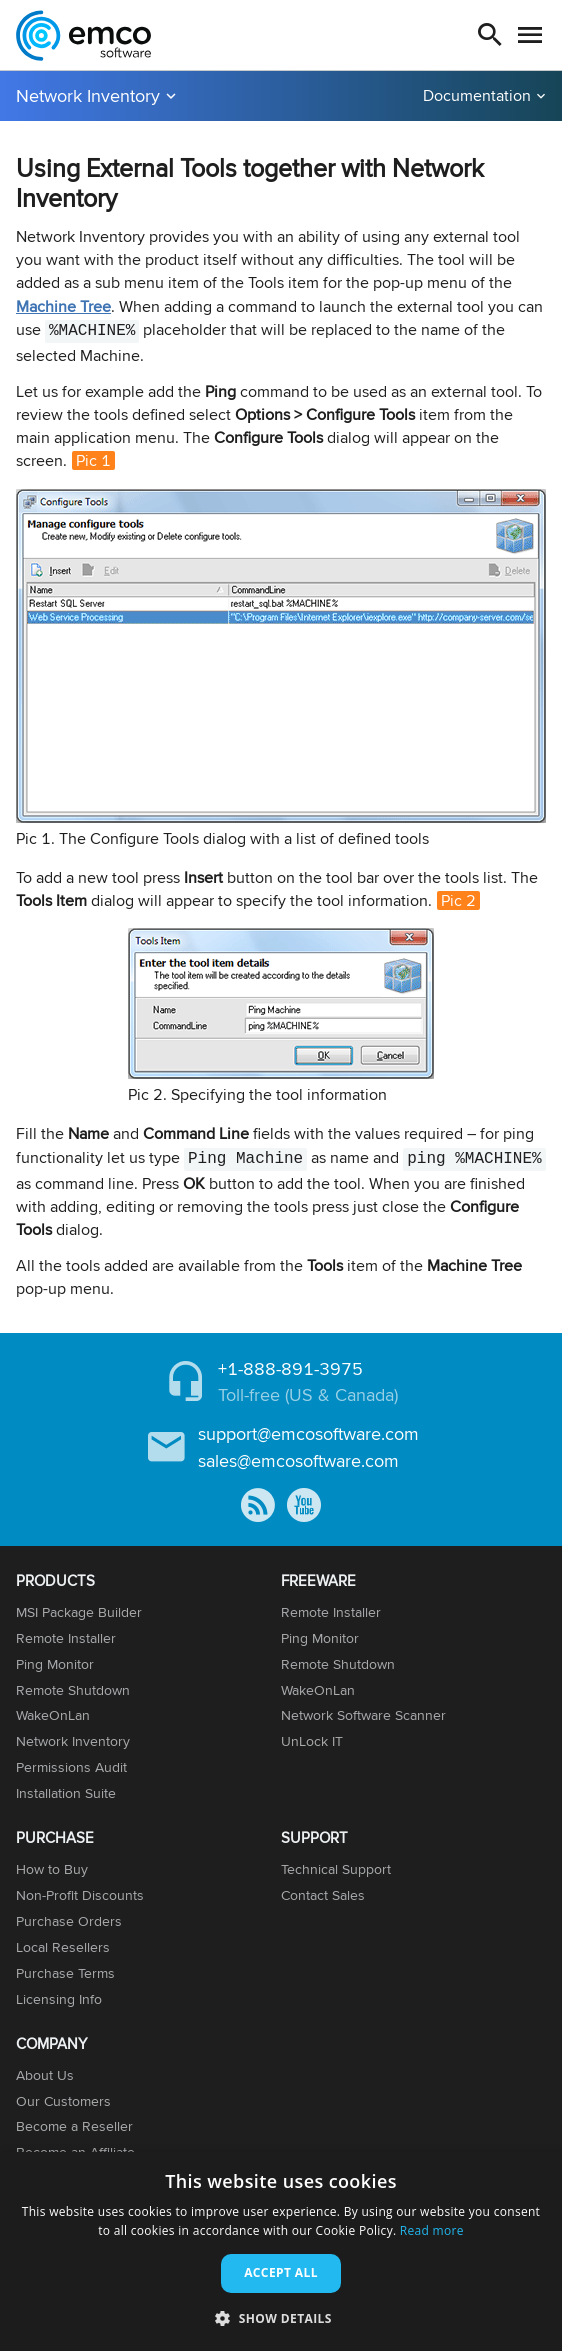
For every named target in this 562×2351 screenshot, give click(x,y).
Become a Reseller (74, 2126)
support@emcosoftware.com (308, 1433)
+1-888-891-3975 (290, 1368)
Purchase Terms (65, 1973)
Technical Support (336, 1869)
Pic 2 (458, 900)
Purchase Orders (69, 1921)
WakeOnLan (53, 1715)
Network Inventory (88, 95)
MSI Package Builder (79, 1612)
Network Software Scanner (363, 1715)
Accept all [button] (281, 2272)
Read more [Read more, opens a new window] (432, 2230)
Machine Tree (63, 306)
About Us (45, 2075)
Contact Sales (323, 1895)
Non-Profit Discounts (80, 1895)
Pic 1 (93, 460)
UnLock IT (312, 1741)
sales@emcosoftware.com (298, 1460)
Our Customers (63, 2101)
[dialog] (281, 2251)
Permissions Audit (71, 1767)
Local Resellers (63, 1947)
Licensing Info (59, 1999)
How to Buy (52, 1869)
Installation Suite (66, 1793)
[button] (281, 2317)
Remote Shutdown (73, 1690)
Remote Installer (66, 1638)
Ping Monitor (55, 1664)
